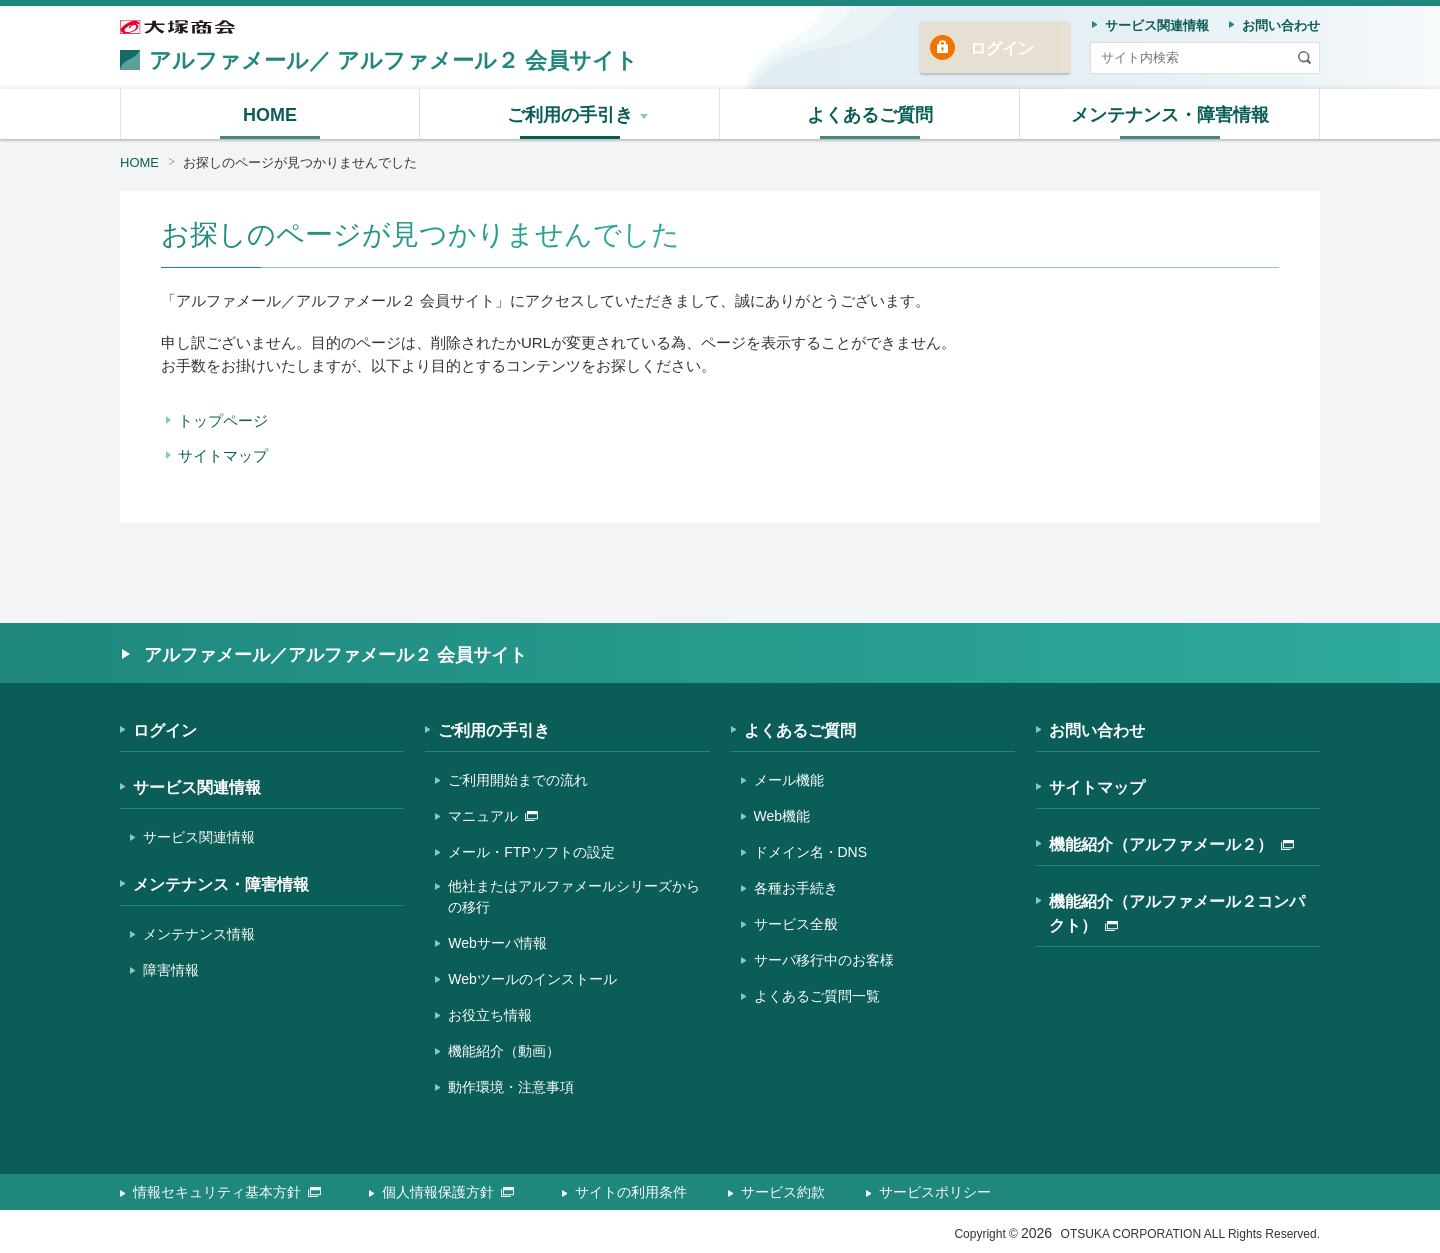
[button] (570, 114)
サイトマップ (223, 455)
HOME (139, 162)
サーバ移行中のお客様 (824, 960)
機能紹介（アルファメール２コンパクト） (1177, 913)
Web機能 (782, 816)
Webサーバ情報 (497, 943)
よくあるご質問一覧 (817, 996)
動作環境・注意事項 (511, 1087)
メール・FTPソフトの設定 (531, 852)
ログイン (1002, 48)
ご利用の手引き (494, 730)
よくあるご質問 (800, 730)
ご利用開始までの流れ (518, 780)
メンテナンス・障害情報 (221, 884)
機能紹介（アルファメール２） (1171, 844)
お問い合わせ (1097, 730)
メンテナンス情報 (199, 934)
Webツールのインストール (532, 979)
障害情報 (171, 970)
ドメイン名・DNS (811, 852)
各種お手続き (796, 888)
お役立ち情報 (490, 1015)
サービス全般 (796, 924)
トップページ (223, 420)
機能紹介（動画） (504, 1051)
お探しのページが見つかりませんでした (300, 162)
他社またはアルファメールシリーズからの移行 (574, 896)
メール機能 (789, 780)
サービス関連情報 (197, 787)
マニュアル (493, 816)
